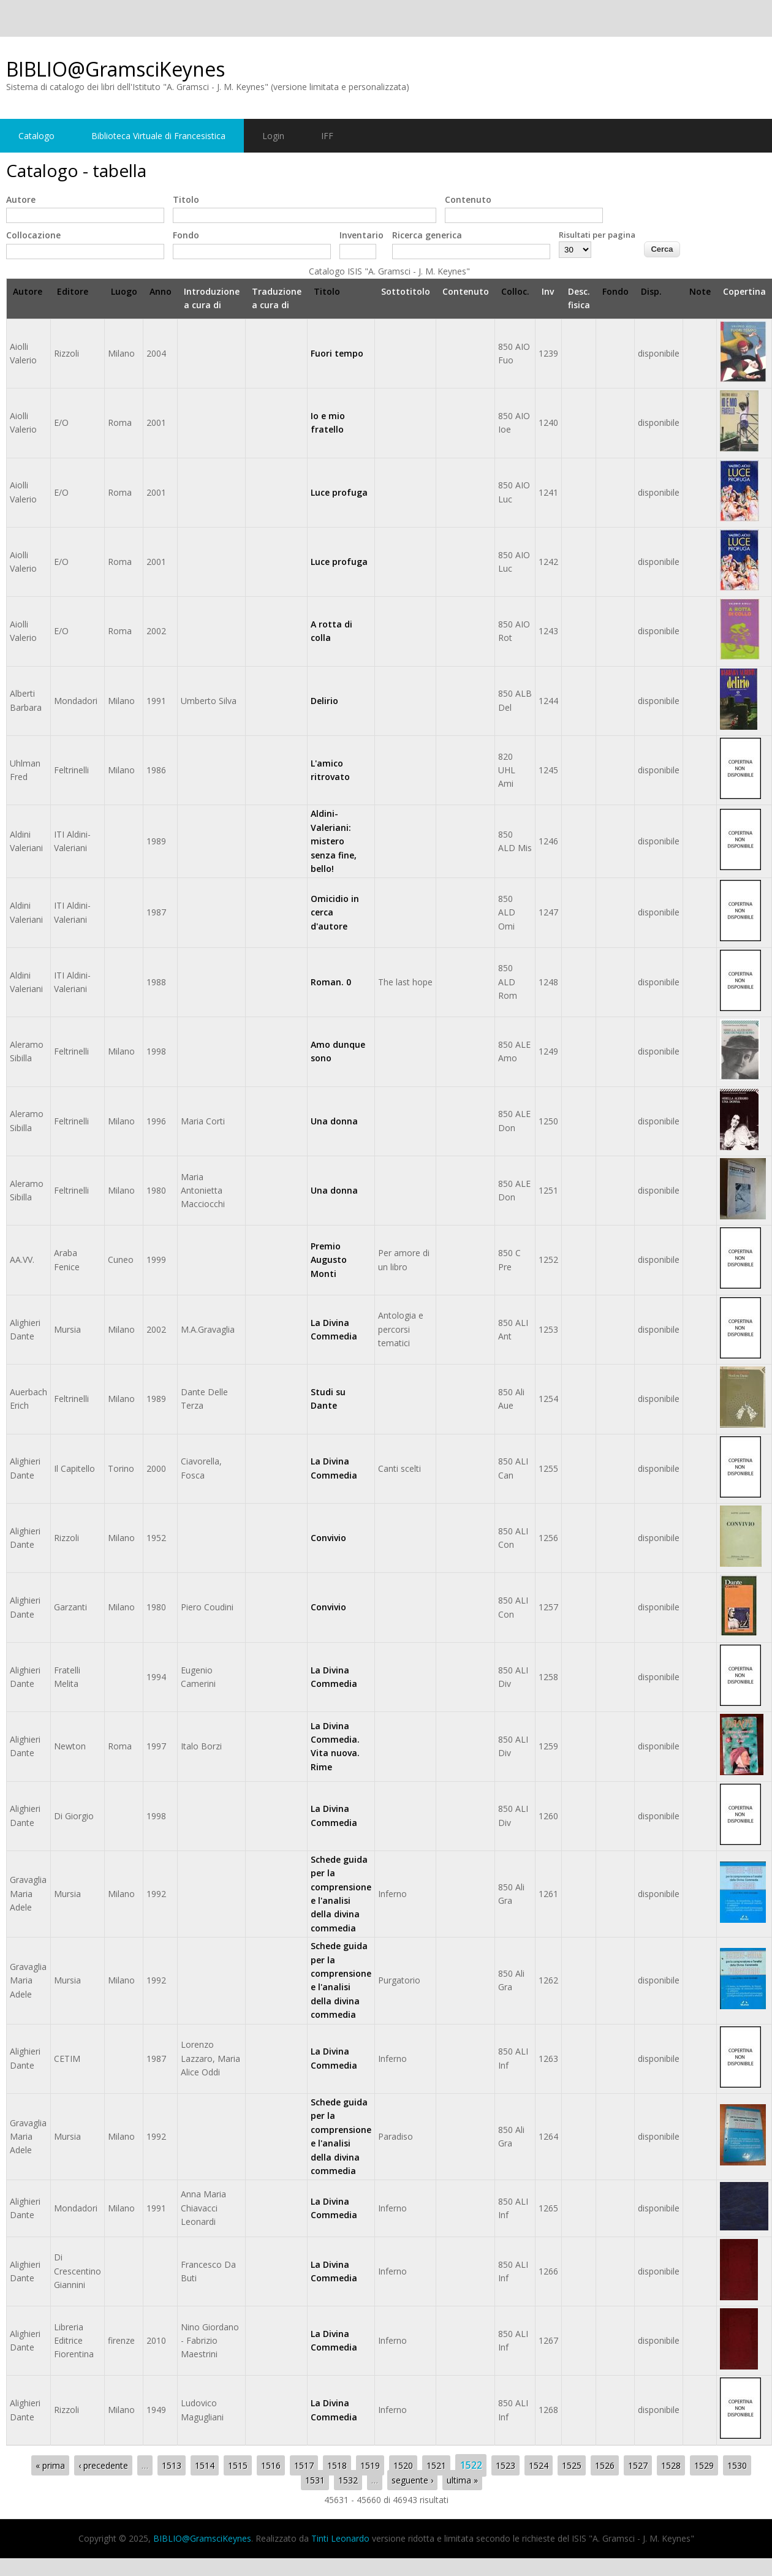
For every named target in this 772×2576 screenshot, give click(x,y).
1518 (337, 2465)
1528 (671, 2465)
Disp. (651, 291)
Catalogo (36, 136)
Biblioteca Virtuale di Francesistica (158, 136)
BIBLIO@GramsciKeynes (115, 69)
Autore (21, 199)
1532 (348, 2480)
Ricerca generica (427, 235)
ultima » (462, 2480)
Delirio (324, 701)
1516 (271, 2465)
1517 (304, 2465)
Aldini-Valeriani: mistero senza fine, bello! (334, 841)
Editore (72, 291)
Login (273, 136)
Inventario (361, 235)
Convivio (328, 1538)
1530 (737, 2465)
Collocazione (33, 235)
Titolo (186, 199)
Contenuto (468, 199)
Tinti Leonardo (340, 2538)
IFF (327, 136)
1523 (505, 2465)
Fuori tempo (337, 353)
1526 (605, 2465)
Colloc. (515, 291)
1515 (238, 2465)
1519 (370, 2465)
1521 (436, 2465)
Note (700, 291)
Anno (160, 291)
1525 (571, 2465)
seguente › (412, 2480)
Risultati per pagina (597, 234)
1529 (704, 2465)
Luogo (124, 291)
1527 (638, 2465)
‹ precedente (103, 2465)
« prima (50, 2465)
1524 (538, 2465)
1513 (171, 2465)
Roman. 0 (331, 982)
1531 (315, 2480)
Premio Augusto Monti (329, 1259)
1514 (204, 2465)
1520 (403, 2465)
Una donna (334, 1121)
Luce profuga (339, 492)
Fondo (186, 235)
